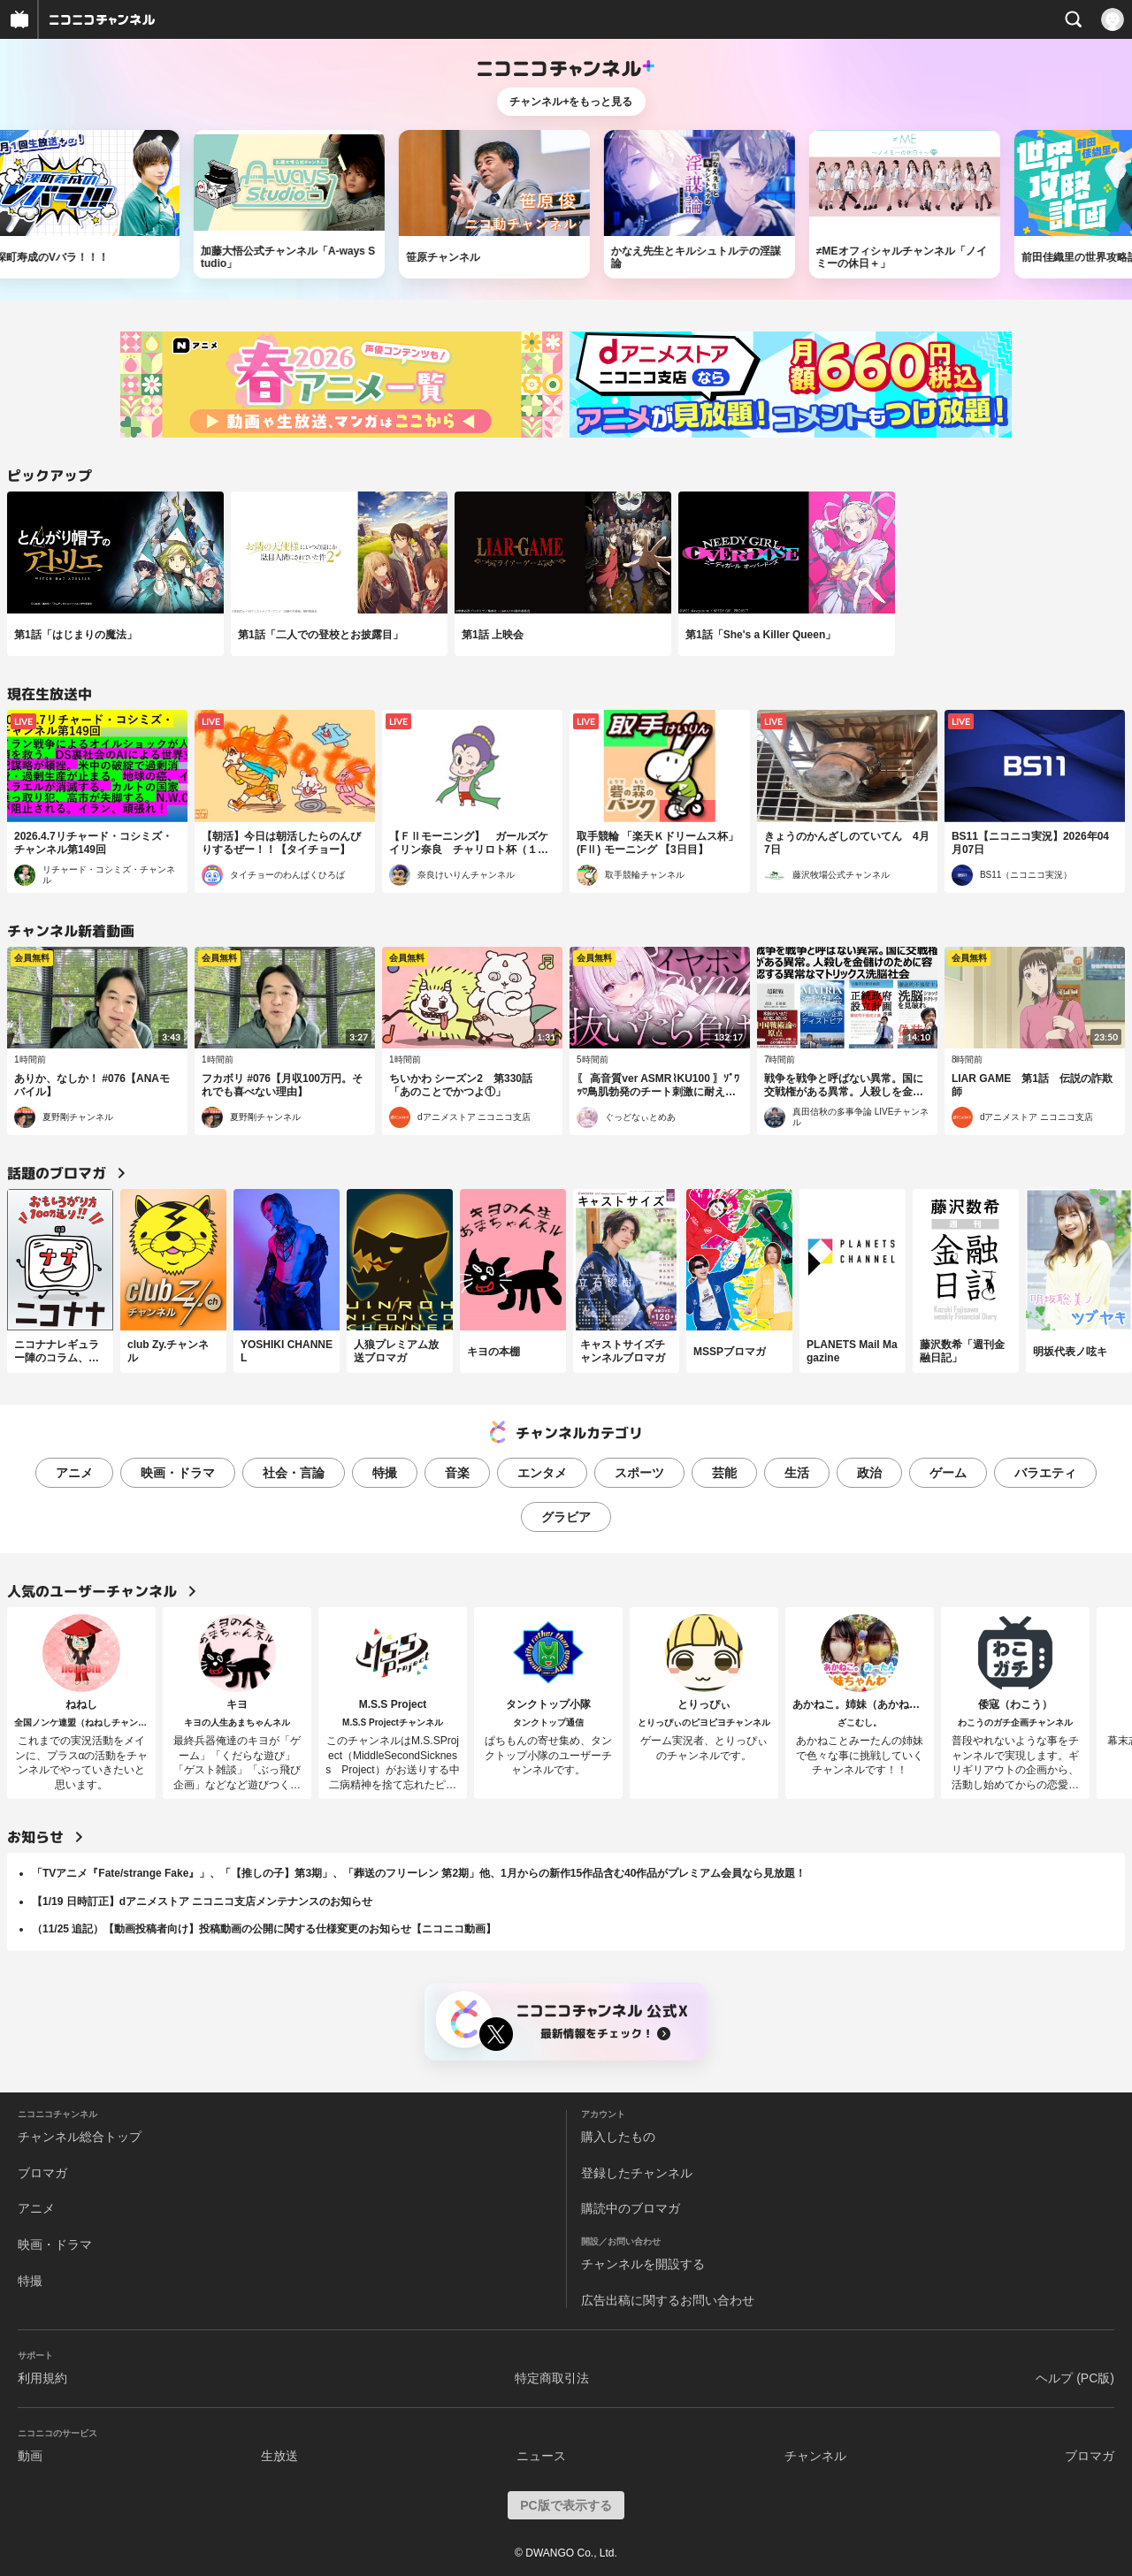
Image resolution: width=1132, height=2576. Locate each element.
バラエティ (1045, 1473)
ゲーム (948, 1473)
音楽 (457, 1473)
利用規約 (42, 2378)
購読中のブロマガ (630, 2208)
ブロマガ (42, 2173)
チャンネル (815, 2456)
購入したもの (618, 2137)
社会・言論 (294, 1473)
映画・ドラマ (178, 1473)
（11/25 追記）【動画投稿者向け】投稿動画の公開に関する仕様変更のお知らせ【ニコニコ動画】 (264, 1929)
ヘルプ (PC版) (1075, 2378)
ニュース (541, 2456)
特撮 (384, 1473)
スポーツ (639, 1473)
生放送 (279, 2456)
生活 (796, 1473)
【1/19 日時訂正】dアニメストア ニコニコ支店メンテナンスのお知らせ (202, 1901)
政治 (869, 1473)
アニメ (74, 1473)
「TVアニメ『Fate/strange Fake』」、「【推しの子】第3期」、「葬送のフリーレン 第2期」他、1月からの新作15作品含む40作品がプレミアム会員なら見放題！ (419, 1873)
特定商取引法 (552, 2378)
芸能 (724, 1473)
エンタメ (542, 1473)
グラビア (566, 1517)
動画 (30, 2456)
